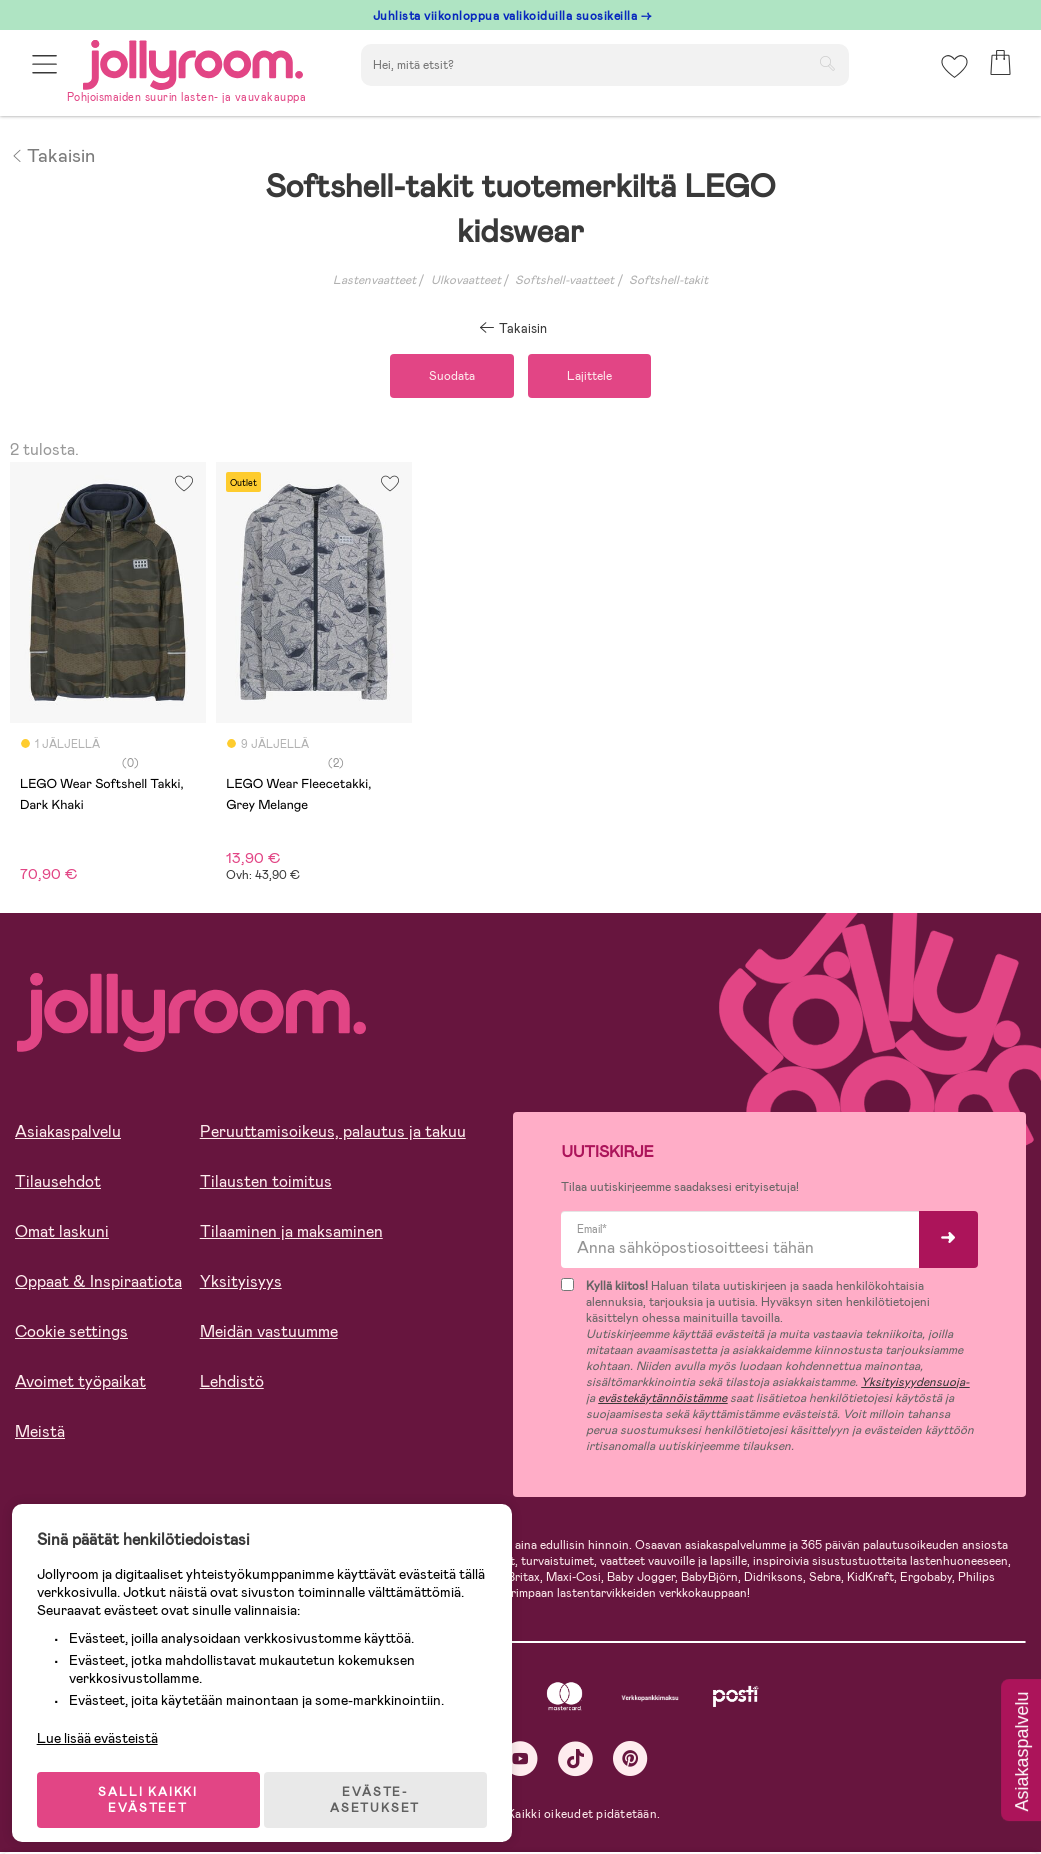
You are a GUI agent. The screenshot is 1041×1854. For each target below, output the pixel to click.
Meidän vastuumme (269, 1334)
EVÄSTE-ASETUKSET (385, 1786)
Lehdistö (232, 1384)
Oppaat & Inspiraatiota (98, 1284)
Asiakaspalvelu (68, 1134)
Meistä (40, 1434)
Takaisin (52, 154)
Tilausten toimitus (266, 1184)
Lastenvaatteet (374, 280)
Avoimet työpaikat (80, 1384)
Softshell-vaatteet (564, 280)
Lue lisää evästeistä (105, 1724)
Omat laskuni (62, 1234)
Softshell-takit (668, 280)
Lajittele (595, 377)
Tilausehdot (58, 1184)
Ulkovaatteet (466, 280)
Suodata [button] (446, 377)
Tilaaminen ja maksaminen (291, 1234)
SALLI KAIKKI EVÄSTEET (155, 1786)
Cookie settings (71, 1334)
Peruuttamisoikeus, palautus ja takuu (333, 1134)
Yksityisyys (241, 1284)
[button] (46, 72)
